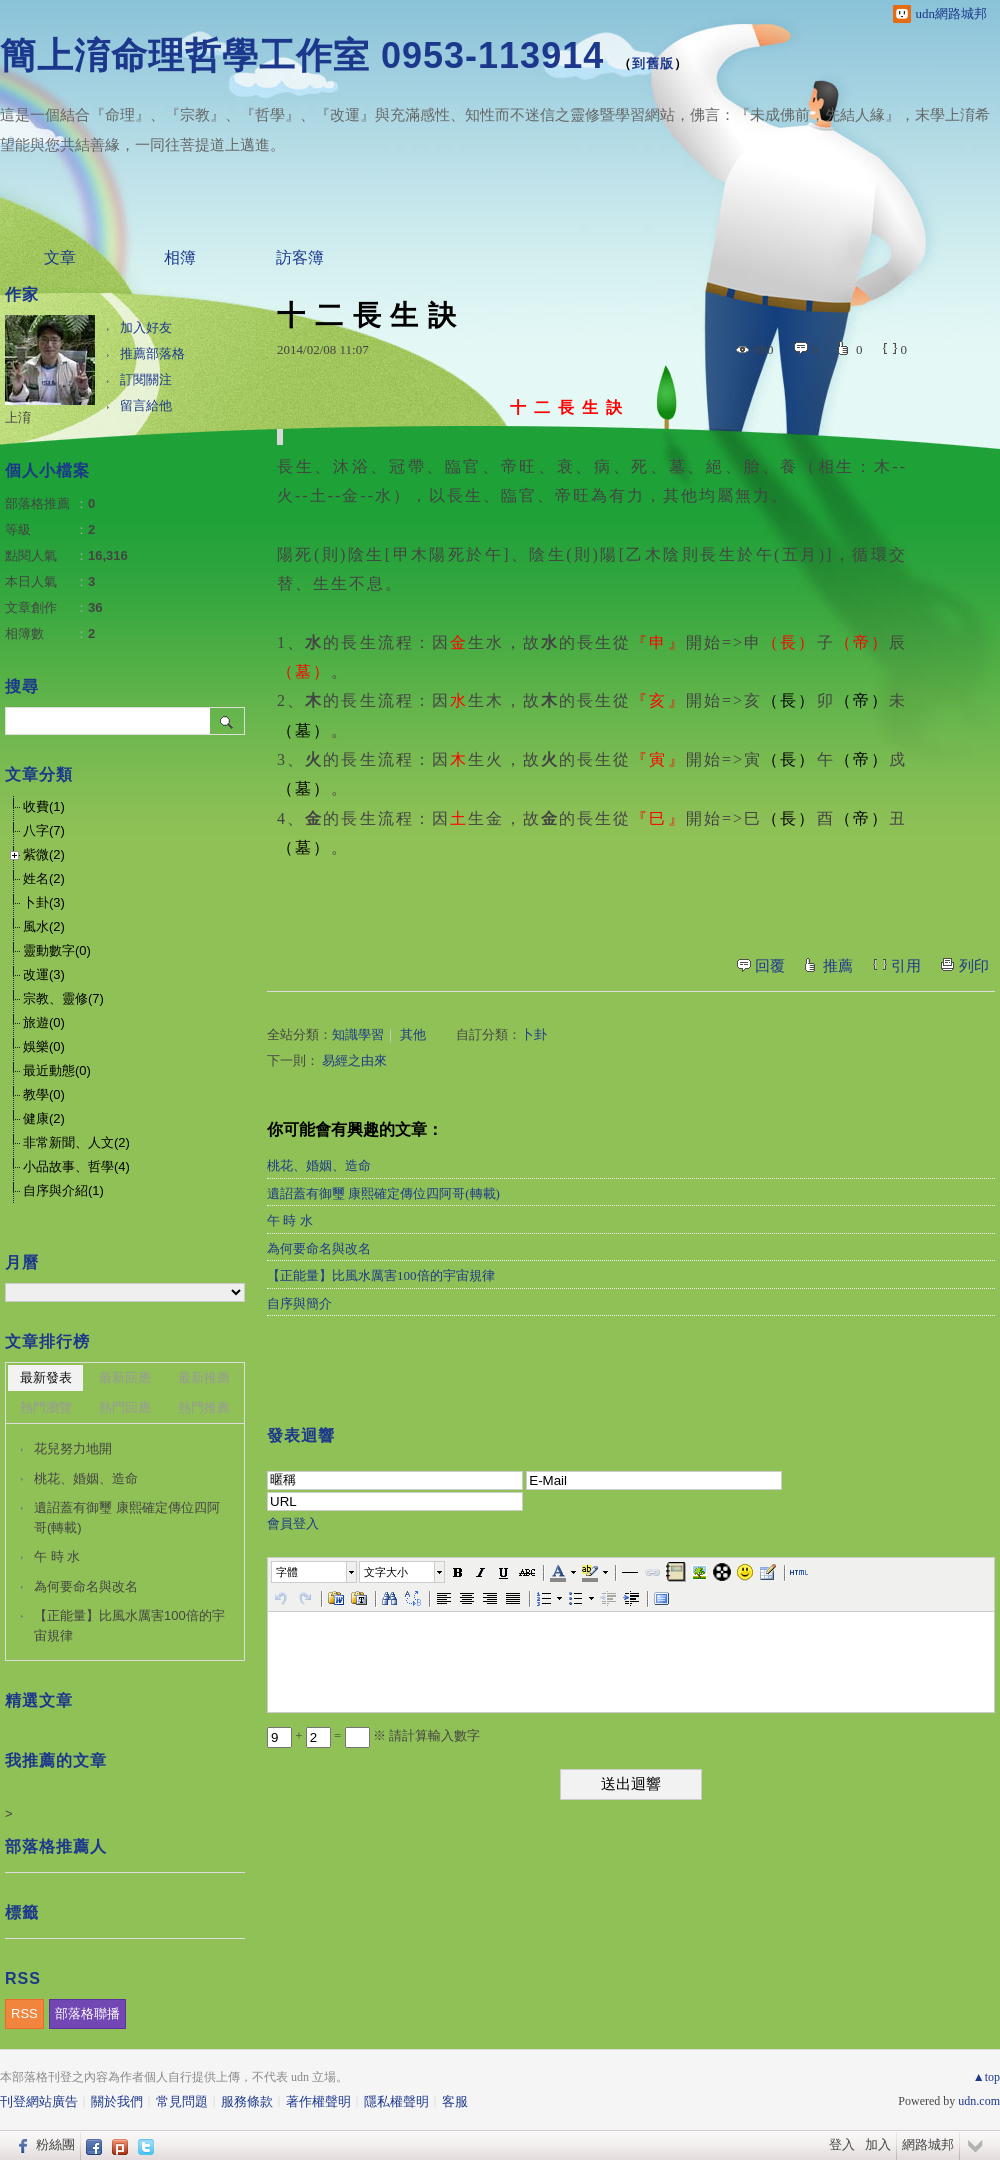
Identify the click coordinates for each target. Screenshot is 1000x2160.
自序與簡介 (299, 1303)
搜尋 (227, 721)
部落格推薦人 (56, 1846)
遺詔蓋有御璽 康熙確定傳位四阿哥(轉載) (383, 1193)
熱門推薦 (204, 1407)
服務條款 (247, 2101)
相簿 (180, 257)
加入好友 (146, 327)
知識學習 (358, 1034)
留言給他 (146, 405)
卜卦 (534, 1034)
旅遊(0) (44, 1022)
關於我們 (117, 2101)
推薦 (838, 966)
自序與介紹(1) (63, 1190)
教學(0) (44, 1094)
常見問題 (182, 2101)
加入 (878, 2144)
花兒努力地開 (73, 1448)
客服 (455, 2101)
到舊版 (653, 63)
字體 (287, 1572)
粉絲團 (55, 2144)
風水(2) (44, 926)
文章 (60, 257)
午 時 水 (290, 1220)
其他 (413, 1034)
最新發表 (46, 1377)
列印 (974, 966)
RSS (24, 2013)
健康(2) (44, 1118)
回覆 (770, 966)
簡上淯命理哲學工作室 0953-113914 (302, 55)
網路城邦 (928, 2144)
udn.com (979, 2101)
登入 (842, 2144)
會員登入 (293, 1523)
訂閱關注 (146, 379)
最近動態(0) (57, 1070)
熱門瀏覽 (46, 1407)
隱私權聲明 (396, 2101)
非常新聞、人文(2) (76, 1142)
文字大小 (386, 1572)
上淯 (18, 417)
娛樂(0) (44, 1046)
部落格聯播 (87, 2013)
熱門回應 (125, 1407)
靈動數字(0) (57, 950)
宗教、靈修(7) (63, 998)
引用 (906, 966)
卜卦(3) (44, 902)
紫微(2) (44, 854)
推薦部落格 (152, 353)
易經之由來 (354, 1060)
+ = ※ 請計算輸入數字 (373, 1735)
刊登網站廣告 (39, 2101)
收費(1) (44, 806)
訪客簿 (300, 257)
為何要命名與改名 (319, 1248)
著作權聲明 (318, 2101)
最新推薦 (204, 1377)
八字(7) (44, 830)
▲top (986, 2077)
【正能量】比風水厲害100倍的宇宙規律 (381, 1275)
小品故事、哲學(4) (76, 1166)
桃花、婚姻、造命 (319, 1165)
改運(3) (44, 974)
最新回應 (125, 1377)
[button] (315, 1572)
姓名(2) (44, 878)
